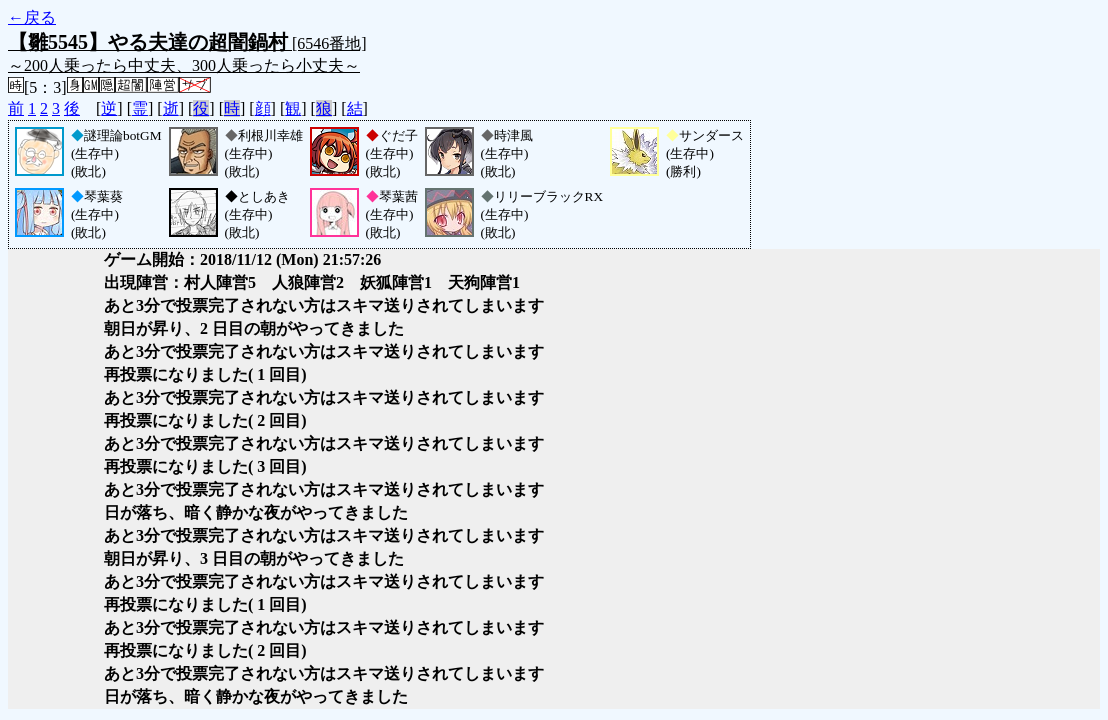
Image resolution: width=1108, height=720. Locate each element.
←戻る (32, 17)
